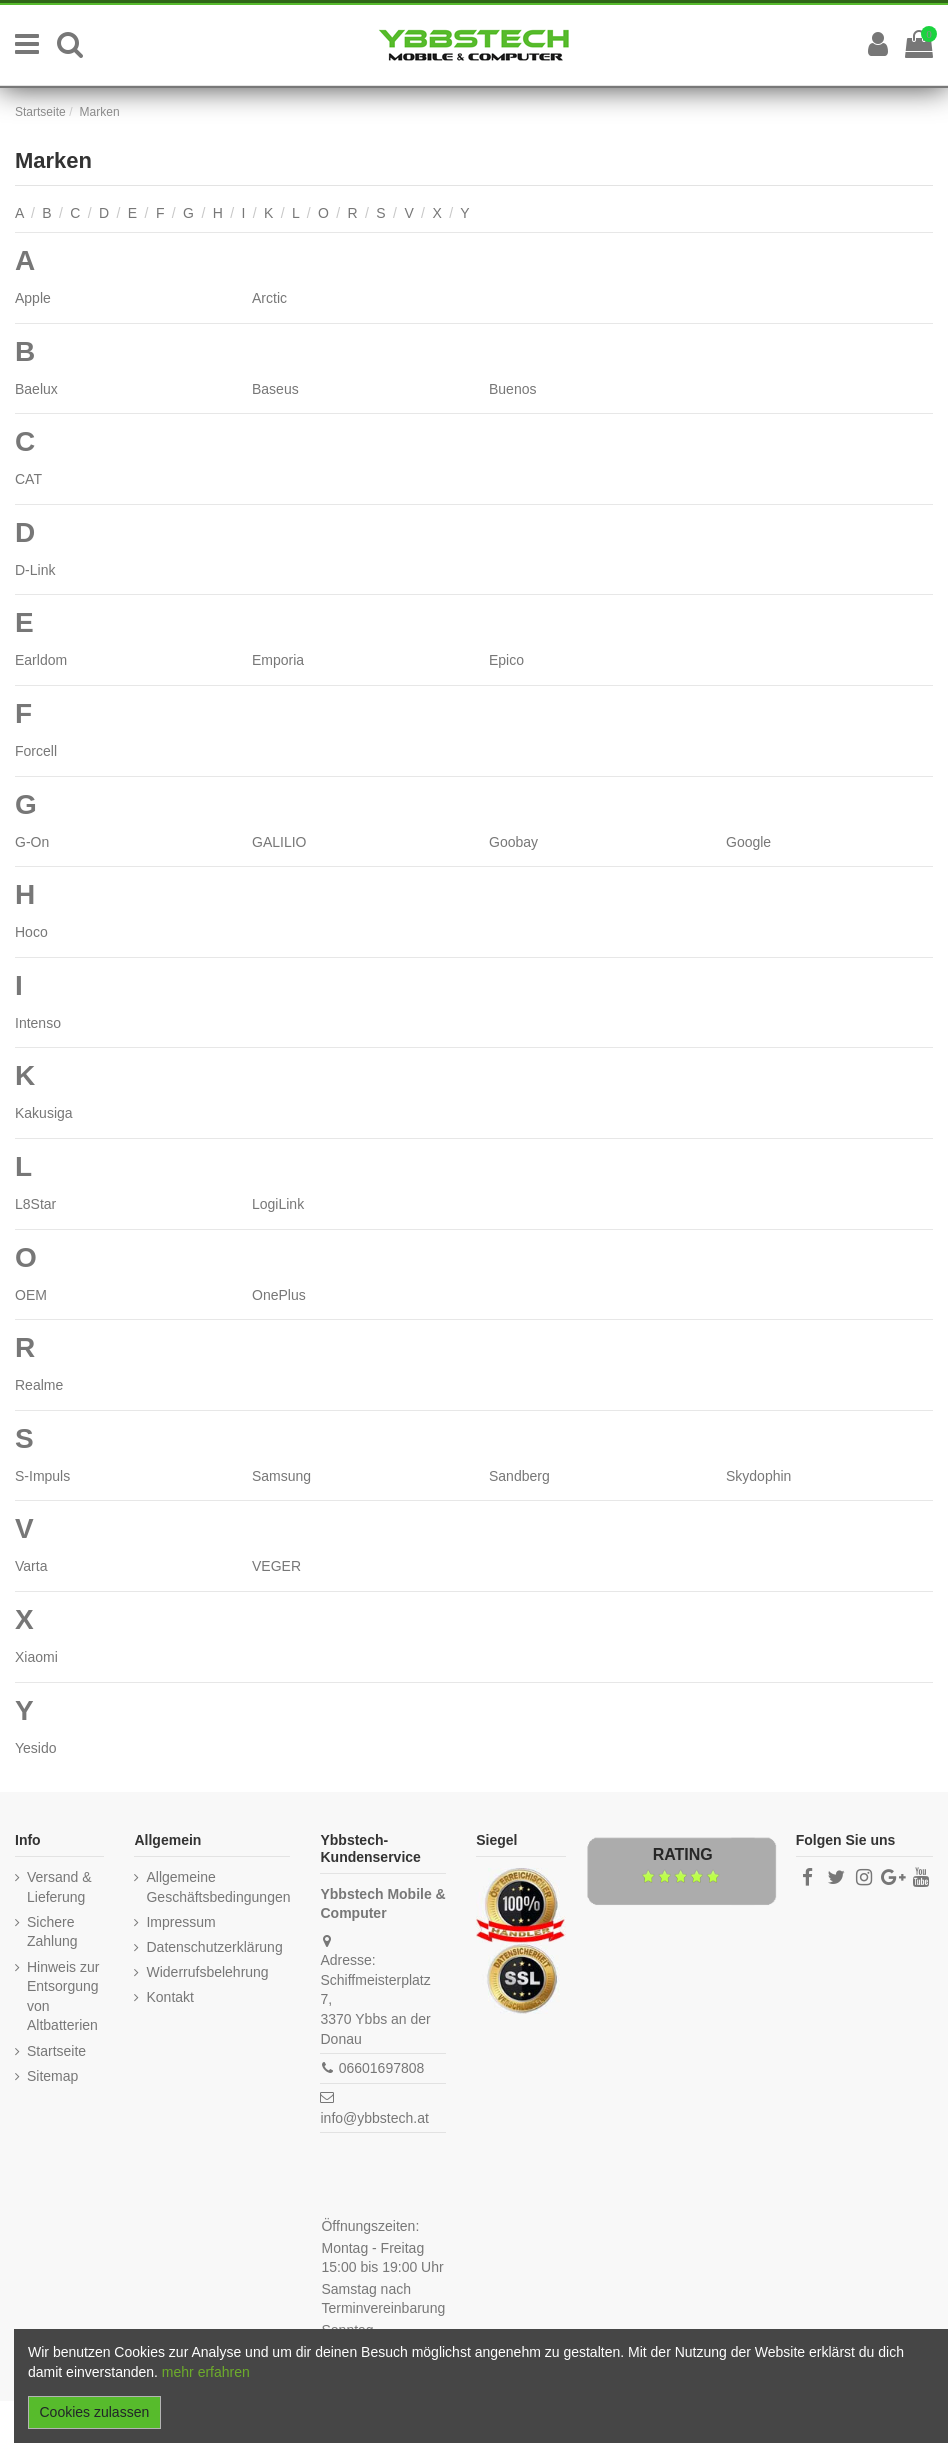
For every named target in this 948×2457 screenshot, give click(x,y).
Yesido (36, 1748)
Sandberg (519, 1476)
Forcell (36, 751)
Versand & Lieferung (59, 1887)
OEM (31, 1295)
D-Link (35, 570)
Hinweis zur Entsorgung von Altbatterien (63, 1996)
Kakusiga (44, 1113)
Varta (31, 1566)
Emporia (278, 660)
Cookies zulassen (95, 2412)
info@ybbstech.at (374, 2118)
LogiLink (278, 1204)
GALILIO (279, 842)
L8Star (35, 1204)
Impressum (180, 1922)
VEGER (276, 1566)
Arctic (269, 298)
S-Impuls (42, 1476)
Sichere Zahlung (52, 1932)
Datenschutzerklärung (214, 1947)
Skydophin (758, 1476)
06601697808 (382, 2068)
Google (748, 842)
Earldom (41, 660)
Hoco (31, 932)
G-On (32, 842)
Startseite (56, 2051)
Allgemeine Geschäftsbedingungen (218, 1887)
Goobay (513, 842)
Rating (683, 1854)
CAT (28, 479)
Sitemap (52, 2076)
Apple (33, 298)
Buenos (512, 389)
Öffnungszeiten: (370, 2226)
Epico (506, 660)
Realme (39, 1385)
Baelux (36, 389)
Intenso (38, 1023)
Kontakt (169, 1997)
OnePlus (279, 1295)
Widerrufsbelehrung (207, 1972)
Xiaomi (36, 1657)
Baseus (275, 389)
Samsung (281, 1476)
